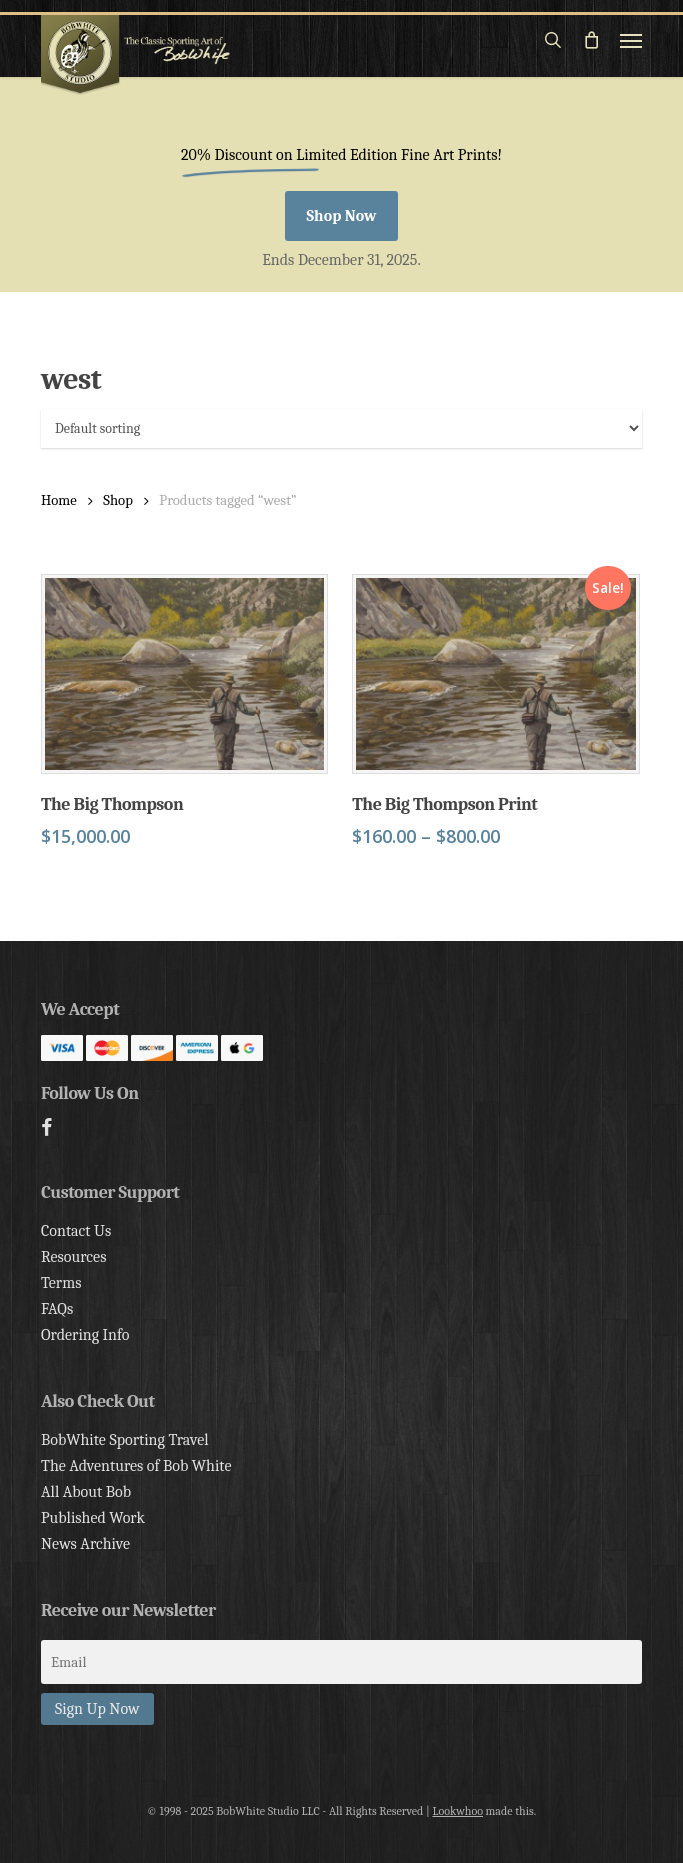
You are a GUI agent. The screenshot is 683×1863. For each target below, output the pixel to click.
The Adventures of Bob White (136, 1466)
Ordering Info (85, 1335)
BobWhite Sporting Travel (125, 1440)
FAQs (57, 1309)
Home (59, 500)
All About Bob (86, 1492)
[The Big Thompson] (184, 674)
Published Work (93, 1518)
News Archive (85, 1544)
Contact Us (76, 1231)
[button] (631, 40)
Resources (73, 1257)
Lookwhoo (457, 1811)
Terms (61, 1283)
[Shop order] (341, 428)
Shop (118, 500)
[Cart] (591, 40)
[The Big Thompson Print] (495, 674)
